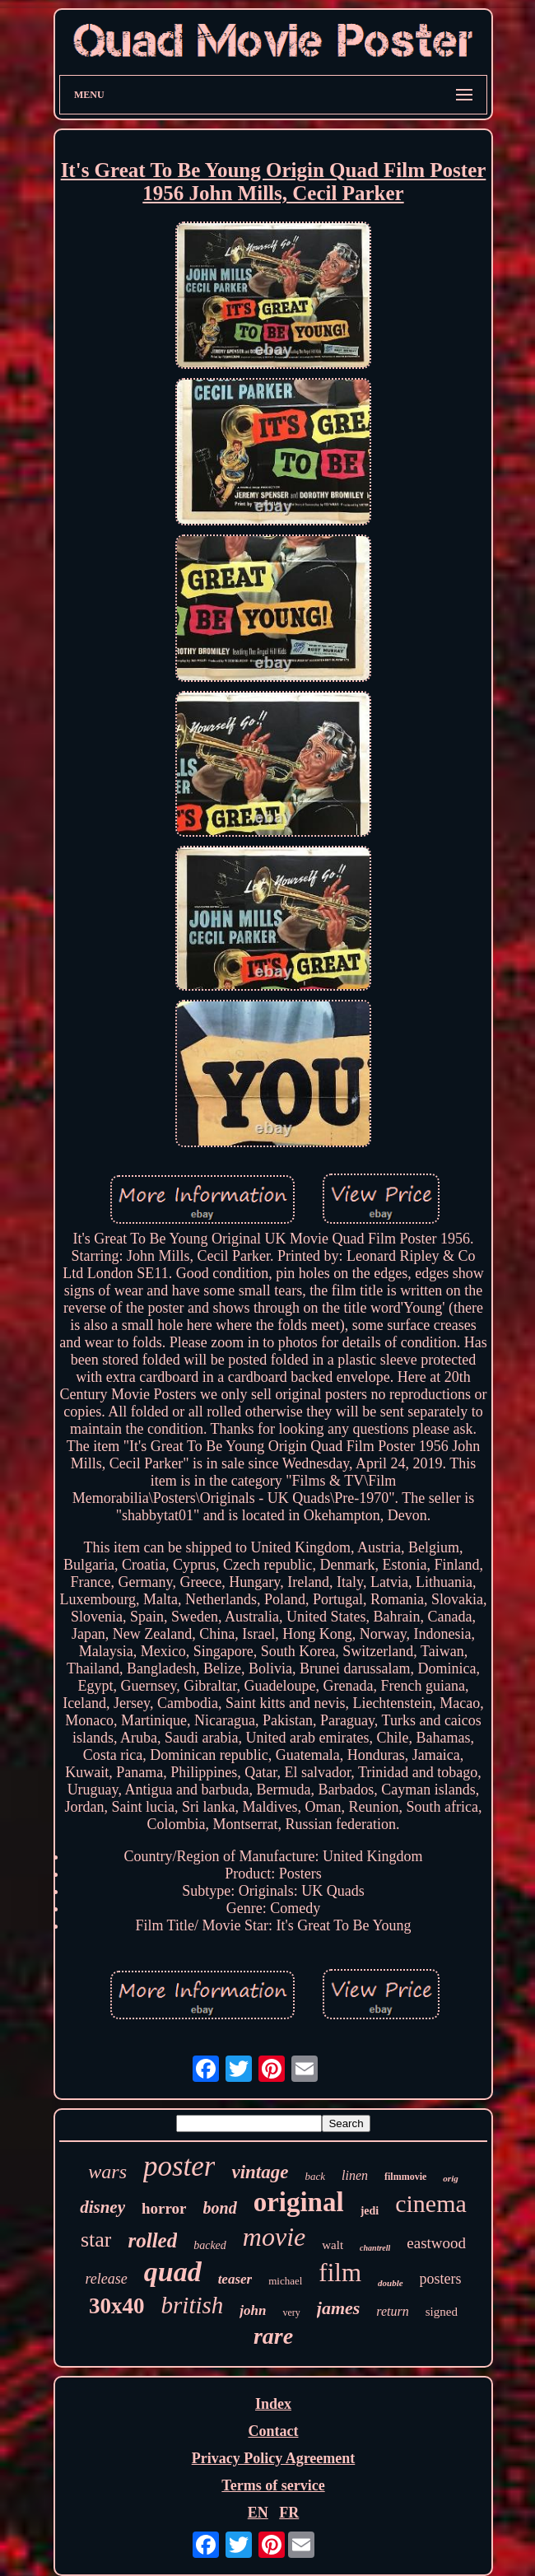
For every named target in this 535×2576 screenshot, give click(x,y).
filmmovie (405, 2176)
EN (258, 2512)
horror (164, 2208)
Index (273, 2404)
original (299, 2202)
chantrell (375, 2247)
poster (179, 2166)
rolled (152, 2240)
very (291, 2312)
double (390, 2283)
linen (355, 2175)
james (339, 2308)
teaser (235, 2279)
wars (107, 2171)
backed (209, 2245)
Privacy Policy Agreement (274, 2458)
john (253, 2310)
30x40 (117, 2306)
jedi (370, 2211)
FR (289, 2512)
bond (220, 2208)
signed (442, 2311)
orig (450, 2178)
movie (274, 2237)
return (392, 2311)
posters (441, 2278)
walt (332, 2245)
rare (273, 2336)
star (96, 2240)
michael (285, 2281)
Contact (273, 2431)
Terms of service (272, 2485)
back (315, 2176)
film (340, 2272)
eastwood (436, 2243)
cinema (431, 2203)
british (192, 2305)
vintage (259, 2172)
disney (102, 2207)
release (106, 2278)
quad (173, 2271)
